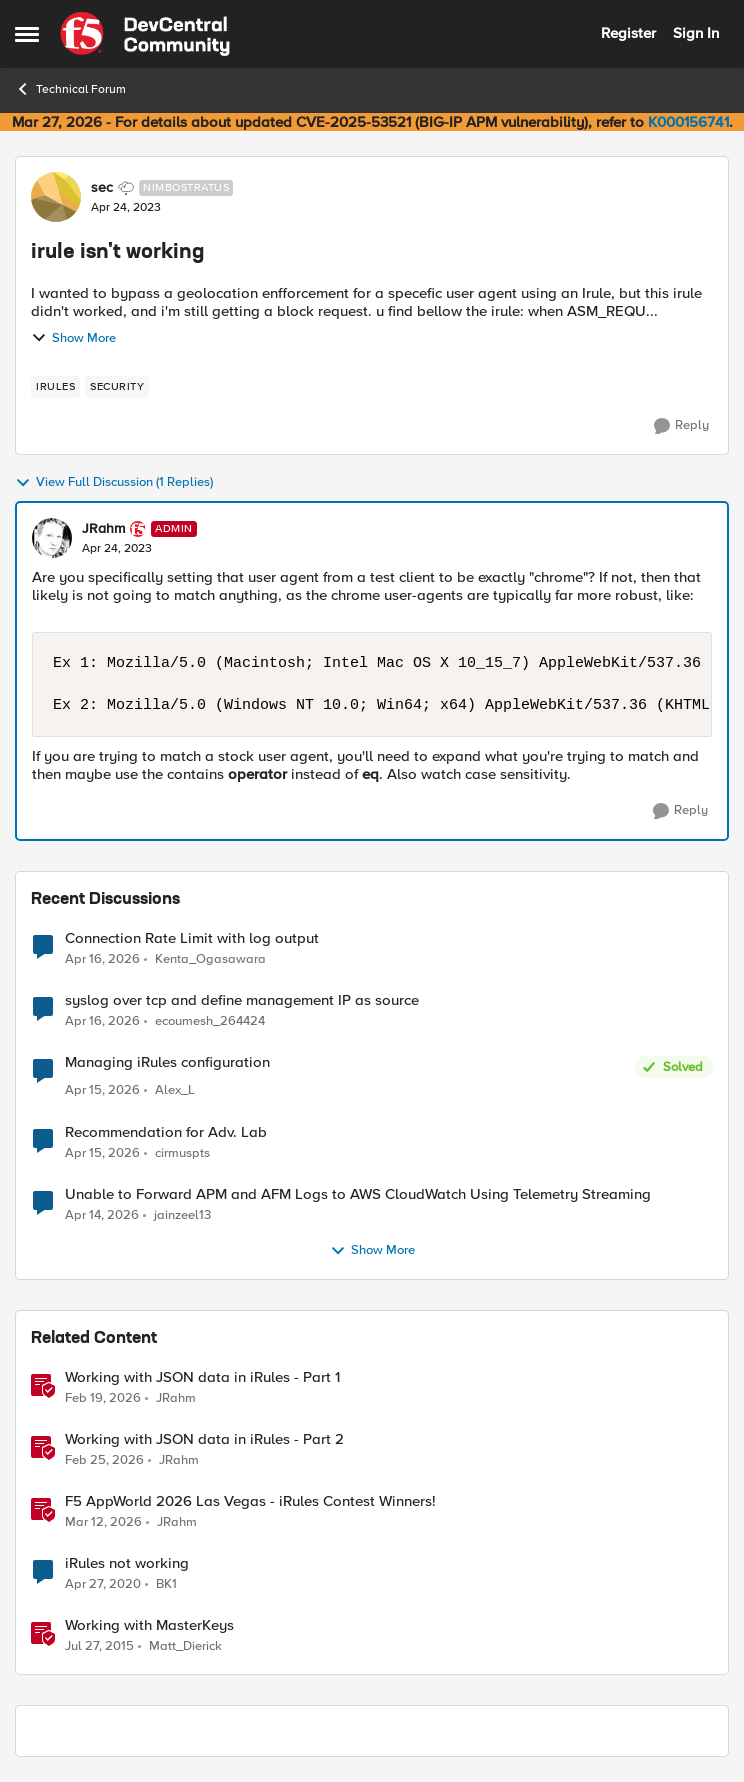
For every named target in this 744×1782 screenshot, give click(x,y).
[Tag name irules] (55, 387)
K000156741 (688, 122)
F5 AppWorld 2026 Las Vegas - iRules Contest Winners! (250, 1501)
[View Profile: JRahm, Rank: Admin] (52, 538)
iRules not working (127, 1563)
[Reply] (681, 426)
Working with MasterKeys (149, 1625)
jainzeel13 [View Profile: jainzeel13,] (182, 1214)
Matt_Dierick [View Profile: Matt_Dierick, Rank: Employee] (185, 1645)
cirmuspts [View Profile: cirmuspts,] (182, 1152)
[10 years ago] (99, 1646)
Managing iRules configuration (167, 1062)
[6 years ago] (103, 1584)
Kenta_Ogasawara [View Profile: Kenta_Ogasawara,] (210, 958)
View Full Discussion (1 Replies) (114, 483)
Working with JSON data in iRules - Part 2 (204, 1439)
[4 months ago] (103, 1398)
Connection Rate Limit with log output (192, 938)
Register (628, 33)
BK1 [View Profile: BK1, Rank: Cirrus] (166, 1583)
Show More (73, 338)
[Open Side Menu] (27, 34)
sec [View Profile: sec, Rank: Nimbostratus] (102, 188)
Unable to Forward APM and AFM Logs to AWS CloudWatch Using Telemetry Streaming (358, 1194)
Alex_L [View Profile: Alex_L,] (175, 1090)
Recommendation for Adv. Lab (166, 1132)
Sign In (696, 33)
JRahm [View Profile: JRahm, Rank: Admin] (103, 529)
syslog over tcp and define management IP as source (242, 1000)
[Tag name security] (117, 387)
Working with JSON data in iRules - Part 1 (202, 1377)
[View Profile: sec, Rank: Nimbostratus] (56, 197)
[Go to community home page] (145, 34)
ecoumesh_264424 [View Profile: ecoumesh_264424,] (210, 1021)
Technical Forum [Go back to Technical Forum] (70, 89)
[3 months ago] (102, 959)
